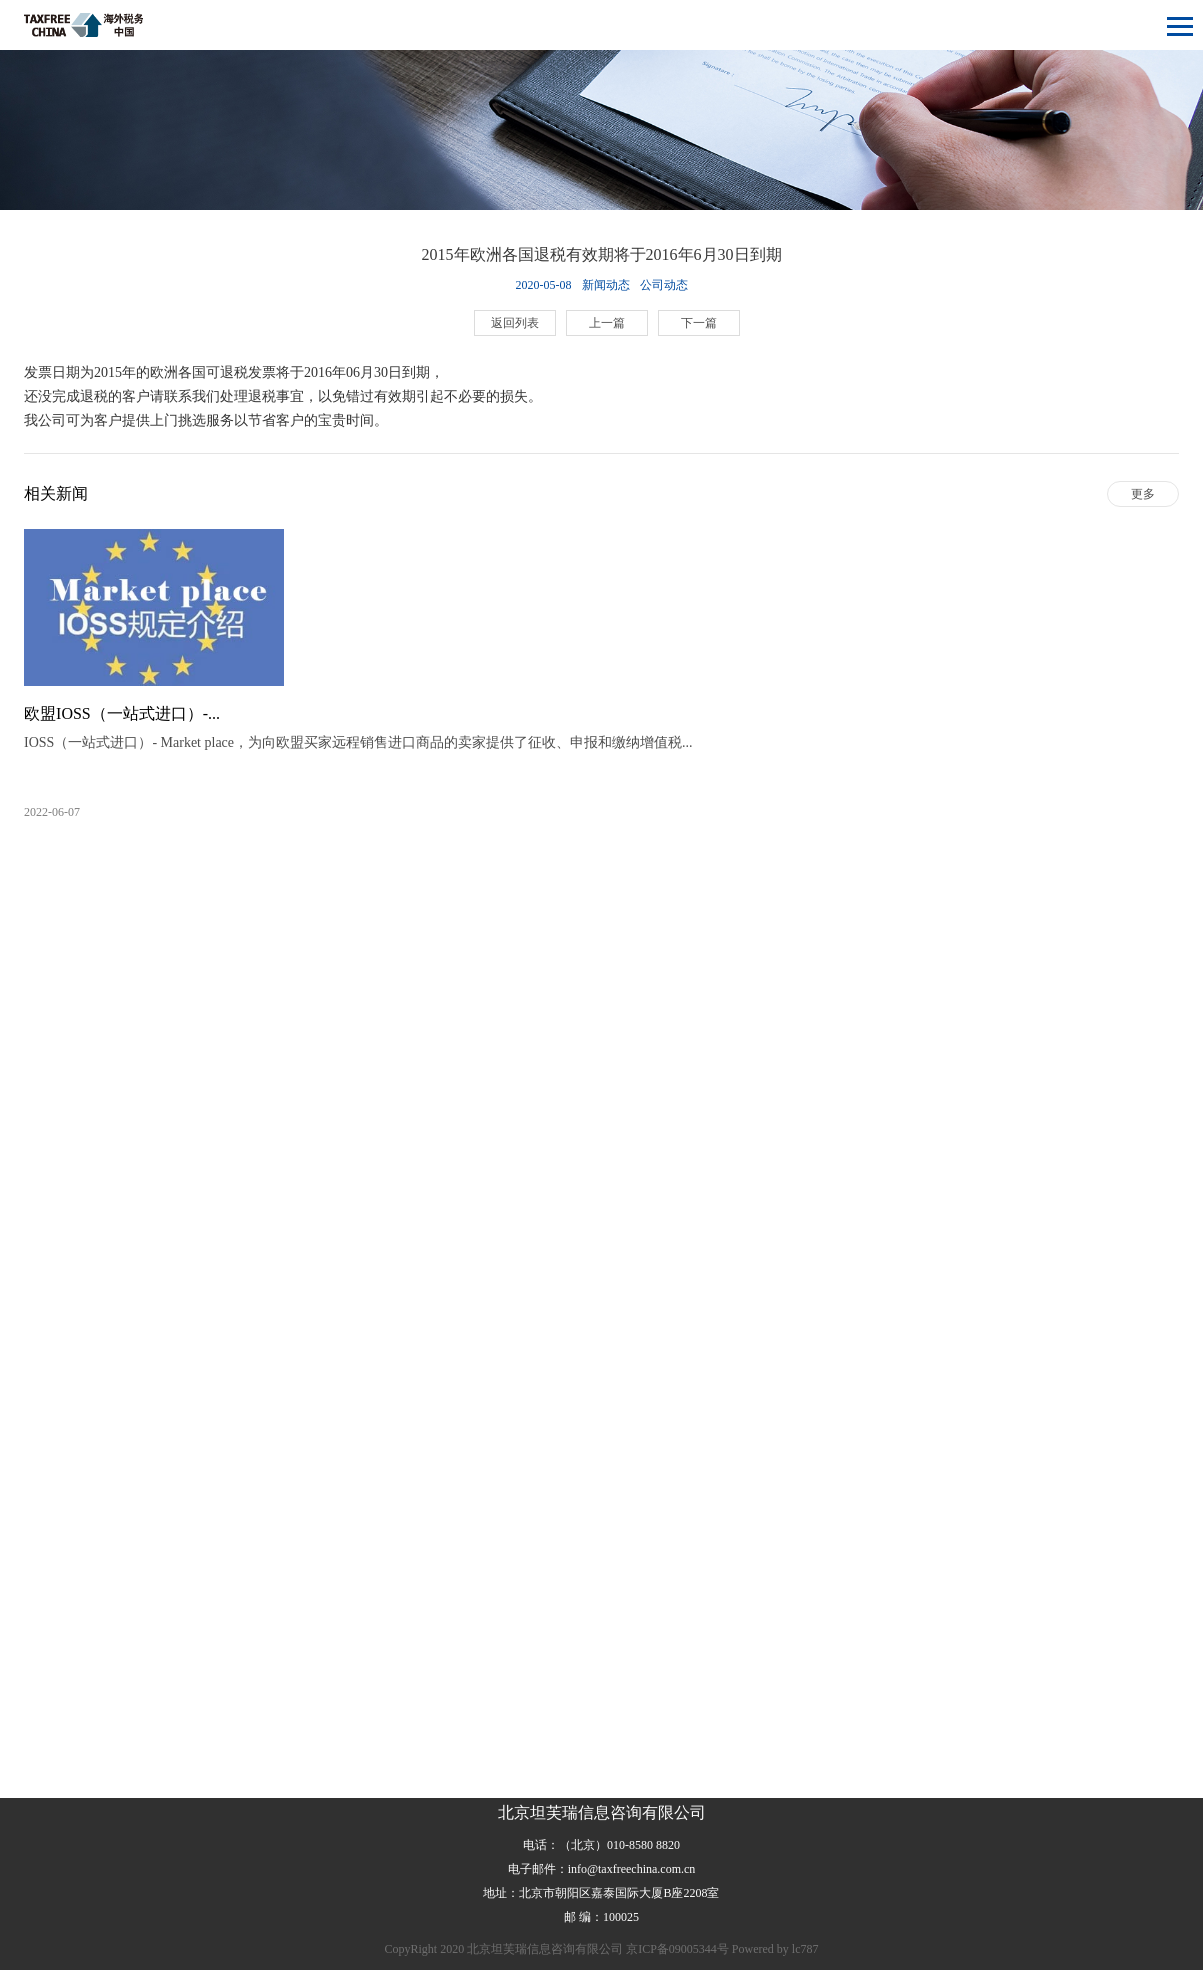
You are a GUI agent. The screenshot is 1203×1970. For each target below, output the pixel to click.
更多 (1143, 494)
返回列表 (515, 323)
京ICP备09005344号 (677, 1949)
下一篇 (699, 323)
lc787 (805, 1949)
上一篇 (607, 323)
